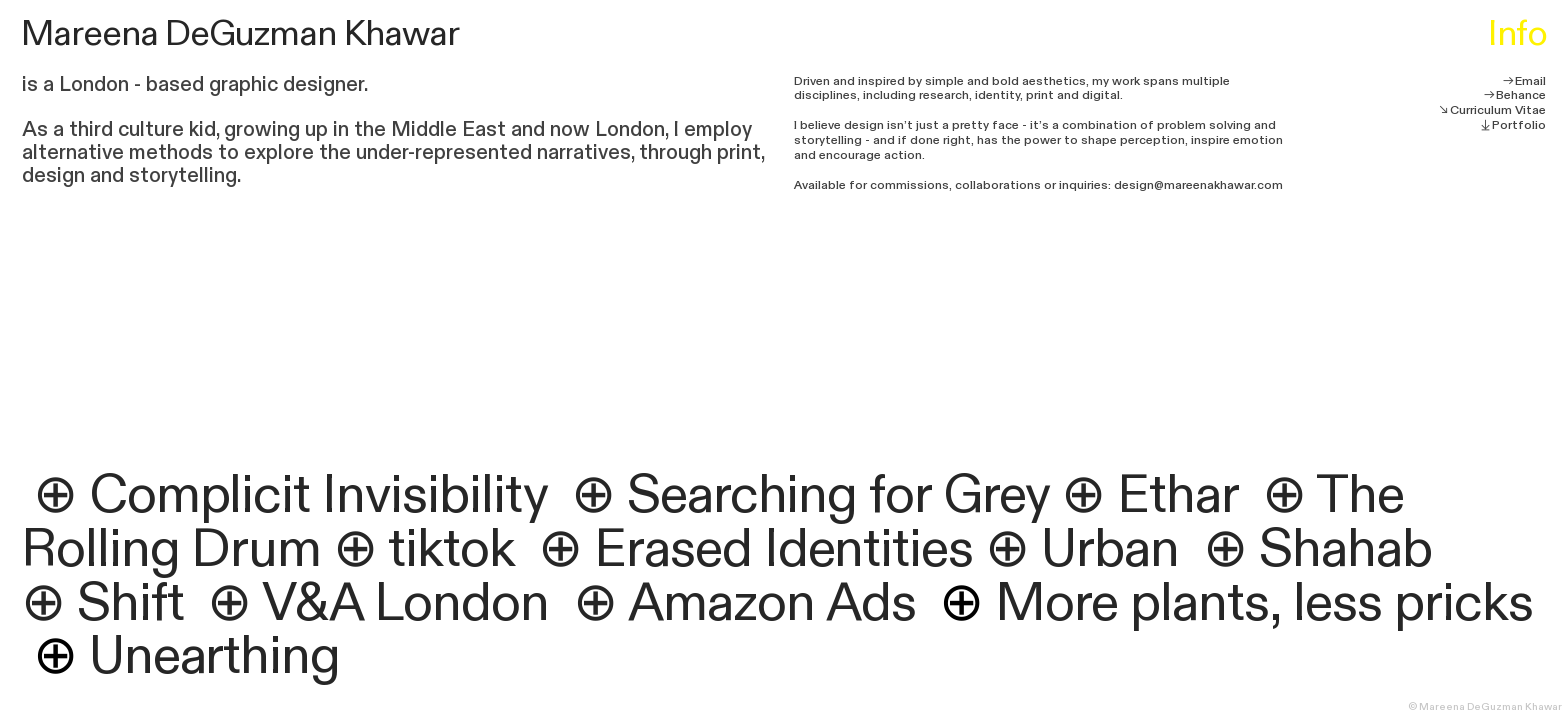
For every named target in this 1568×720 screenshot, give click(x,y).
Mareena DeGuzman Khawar (240, 34)
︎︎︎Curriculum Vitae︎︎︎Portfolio (1491, 117)
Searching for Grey (838, 495)
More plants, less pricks (1235, 603)
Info (1517, 34)
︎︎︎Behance (1514, 95)
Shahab (1351, 549)
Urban (1110, 549)
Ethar (1177, 495)
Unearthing (187, 656)
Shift (130, 603)
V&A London (405, 603)
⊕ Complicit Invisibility (290, 495)
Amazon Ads (772, 603)
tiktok (451, 549)
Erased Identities (783, 549)
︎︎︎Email (1524, 81)
